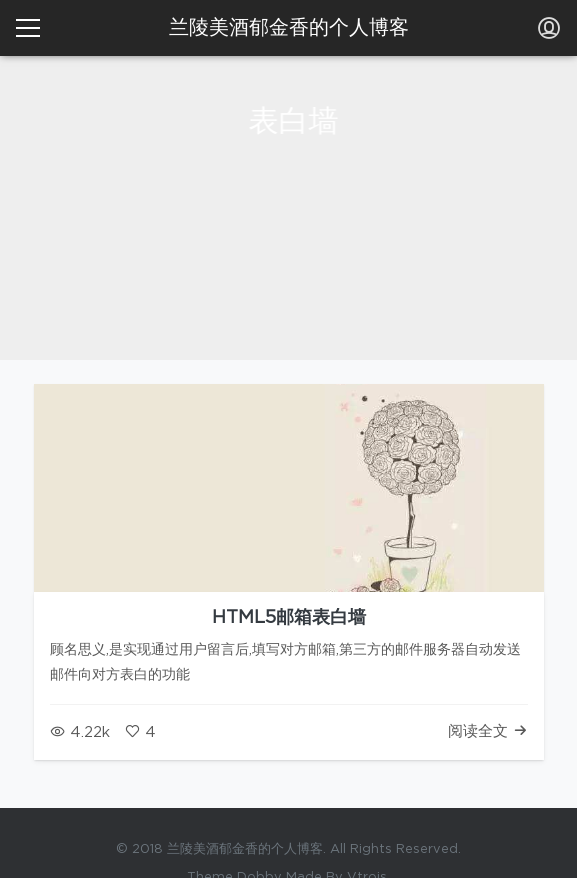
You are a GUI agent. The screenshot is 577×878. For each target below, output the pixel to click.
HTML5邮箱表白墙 (289, 618)
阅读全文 (488, 731)
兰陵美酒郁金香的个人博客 (289, 28)
